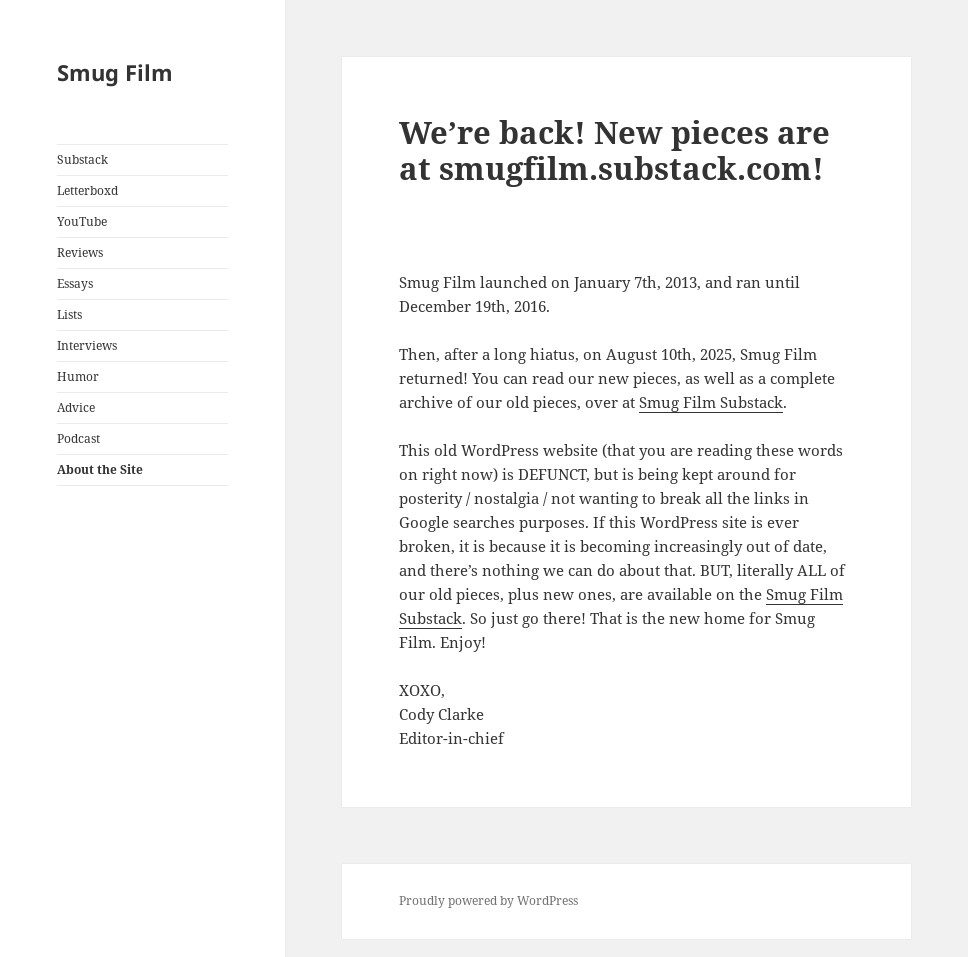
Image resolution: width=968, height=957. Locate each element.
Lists (69, 314)
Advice (76, 407)
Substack (82, 159)
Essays (75, 283)
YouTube (82, 221)
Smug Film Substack (711, 402)
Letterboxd (87, 190)
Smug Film (115, 72)
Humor (78, 376)
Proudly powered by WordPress (488, 900)
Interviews (87, 345)
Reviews (80, 252)
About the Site (100, 469)
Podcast (78, 438)
